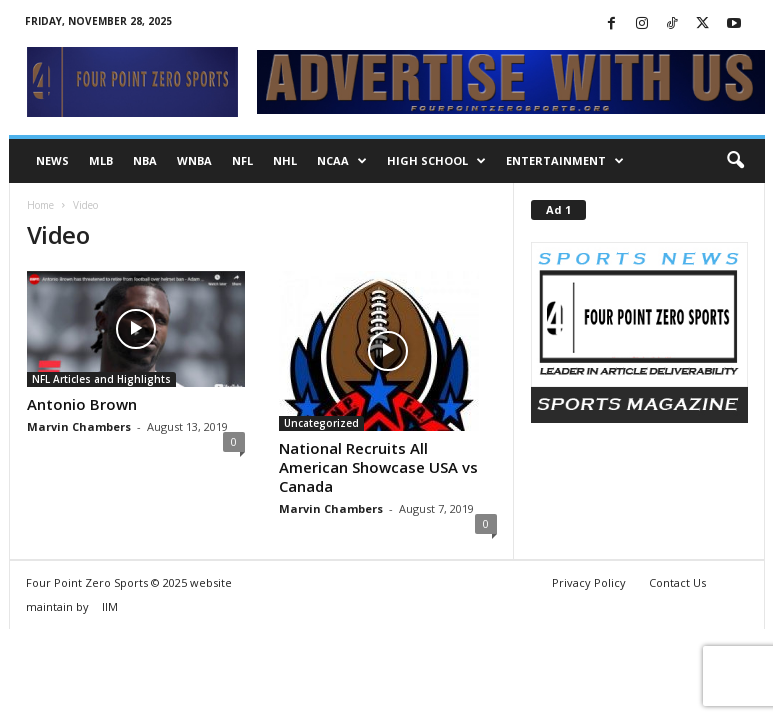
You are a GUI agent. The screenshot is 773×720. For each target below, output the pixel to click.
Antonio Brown (82, 404)
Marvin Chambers (79, 426)
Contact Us (677, 582)
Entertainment (565, 161)
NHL (285, 160)
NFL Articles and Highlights (101, 379)
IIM (110, 606)
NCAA (342, 161)
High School (436, 161)
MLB (101, 160)
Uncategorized (321, 423)
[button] (735, 161)
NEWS (52, 160)
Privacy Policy (589, 582)
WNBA (194, 160)
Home (40, 205)
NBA (145, 160)
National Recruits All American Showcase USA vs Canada (378, 467)
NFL (242, 160)
